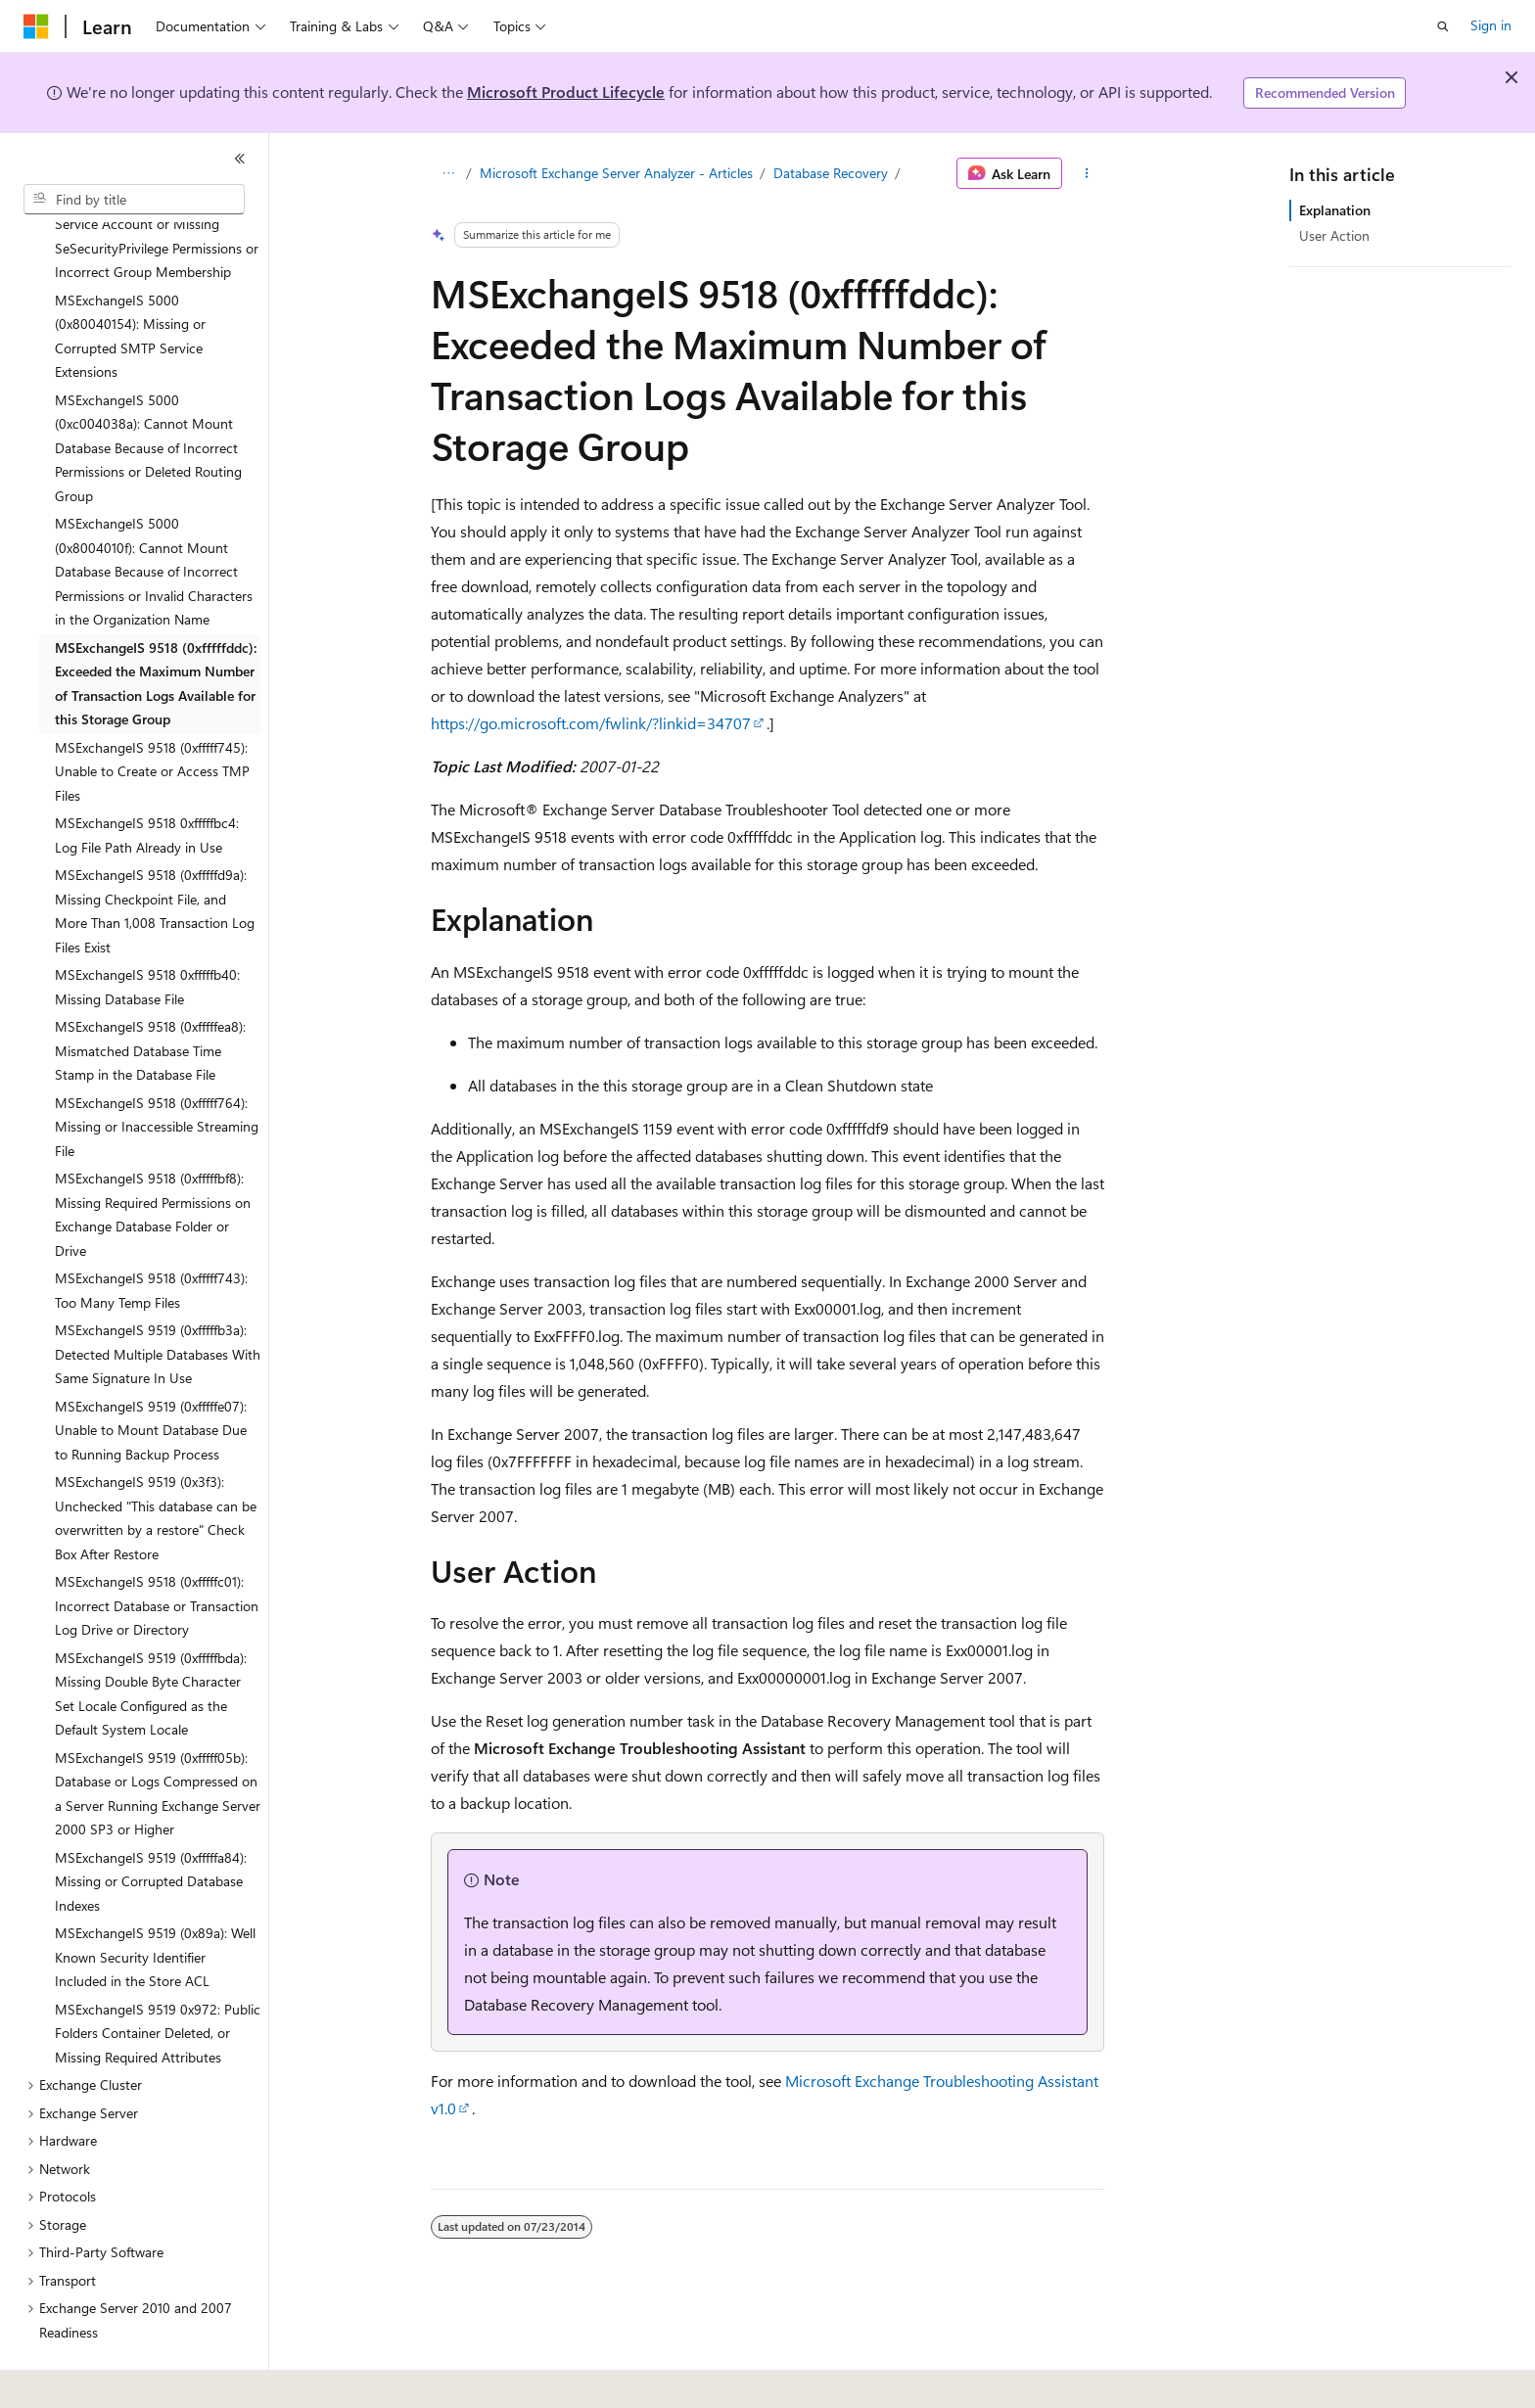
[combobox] (134, 199)
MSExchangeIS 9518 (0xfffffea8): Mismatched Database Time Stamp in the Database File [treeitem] (150, 996)
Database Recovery (830, 172)
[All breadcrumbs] (448, 173)
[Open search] (1443, 26)
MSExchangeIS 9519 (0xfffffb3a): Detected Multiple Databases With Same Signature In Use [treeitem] (157, 1300)
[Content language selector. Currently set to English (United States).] (113, 2379)
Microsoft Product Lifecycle (566, 91)
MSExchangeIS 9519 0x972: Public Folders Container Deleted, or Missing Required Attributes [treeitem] (157, 1979)
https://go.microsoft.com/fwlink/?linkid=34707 (591, 723)
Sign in (1491, 25)
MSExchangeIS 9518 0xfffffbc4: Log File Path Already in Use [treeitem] (147, 781)
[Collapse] (239, 158)
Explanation (1335, 210)
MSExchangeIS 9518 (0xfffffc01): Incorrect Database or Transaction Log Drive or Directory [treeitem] (156, 1551)
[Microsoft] (36, 26)
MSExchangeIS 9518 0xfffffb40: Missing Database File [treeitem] (147, 932)
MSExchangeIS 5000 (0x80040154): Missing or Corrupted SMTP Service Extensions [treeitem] (130, 282)
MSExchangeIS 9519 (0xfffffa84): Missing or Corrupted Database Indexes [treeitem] (151, 1827)
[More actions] (1087, 173)
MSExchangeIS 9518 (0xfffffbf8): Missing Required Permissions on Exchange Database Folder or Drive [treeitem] (153, 1160)
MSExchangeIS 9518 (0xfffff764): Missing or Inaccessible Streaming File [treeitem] (156, 1073)
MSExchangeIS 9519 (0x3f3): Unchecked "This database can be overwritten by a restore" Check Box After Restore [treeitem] (155, 1463)
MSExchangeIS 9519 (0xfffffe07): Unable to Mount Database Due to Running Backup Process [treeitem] (151, 1376)
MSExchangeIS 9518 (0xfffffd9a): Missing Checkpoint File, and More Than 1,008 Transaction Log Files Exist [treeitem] (155, 857)
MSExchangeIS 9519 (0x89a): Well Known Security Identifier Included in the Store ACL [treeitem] (155, 1903)
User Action (1334, 235)
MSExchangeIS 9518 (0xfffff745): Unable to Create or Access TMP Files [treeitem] (152, 717)
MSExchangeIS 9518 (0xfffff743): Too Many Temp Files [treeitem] (151, 1236)
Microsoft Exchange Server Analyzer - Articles (616, 172)
